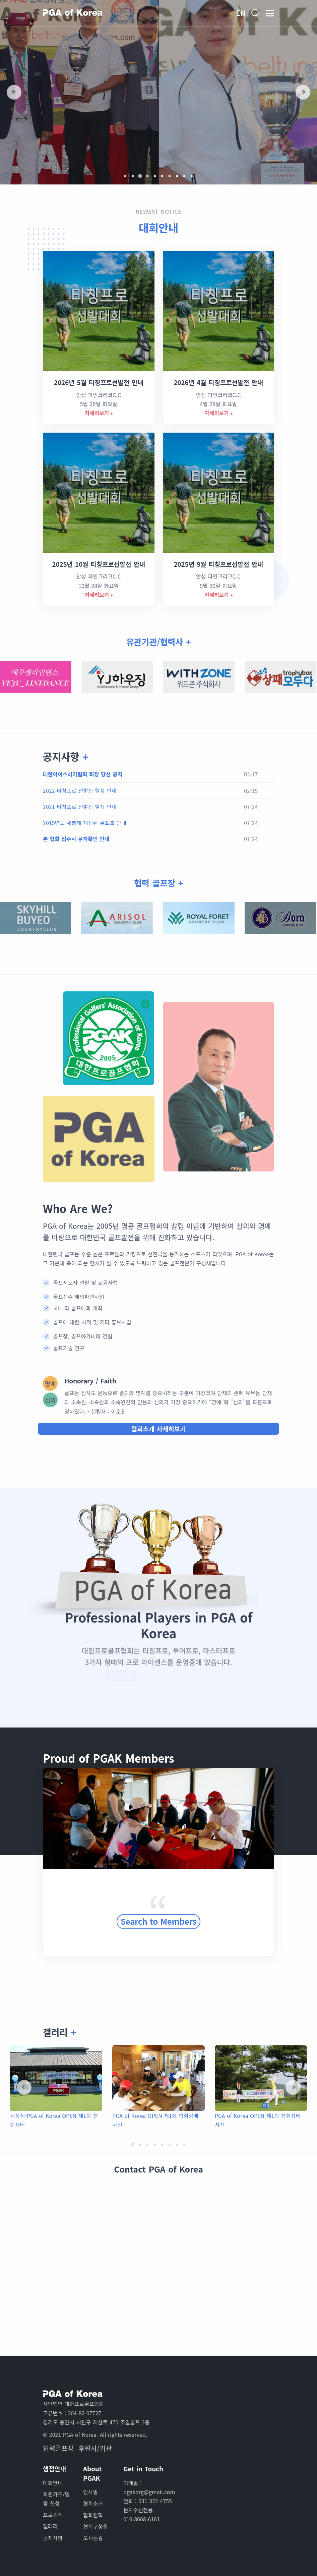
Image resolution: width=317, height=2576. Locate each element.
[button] (125, 176)
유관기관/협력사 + (158, 642)
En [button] (241, 13)
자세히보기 (97, 413)
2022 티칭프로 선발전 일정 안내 (79, 790)
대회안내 (158, 227)
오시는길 (93, 2538)
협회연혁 (93, 2515)
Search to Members (158, 1911)
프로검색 (53, 2515)
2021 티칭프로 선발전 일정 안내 (79, 807)
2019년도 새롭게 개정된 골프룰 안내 (84, 823)
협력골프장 (58, 2448)
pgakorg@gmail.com (149, 2492)
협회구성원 (95, 2526)
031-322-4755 (155, 2501)
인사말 (90, 2492)
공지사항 (53, 2538)
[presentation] (14, 92)
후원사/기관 (95, 2448)
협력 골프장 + (158, 883)
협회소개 (93, 2503)
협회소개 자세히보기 (158, 1428)
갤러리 (50, 2526)
